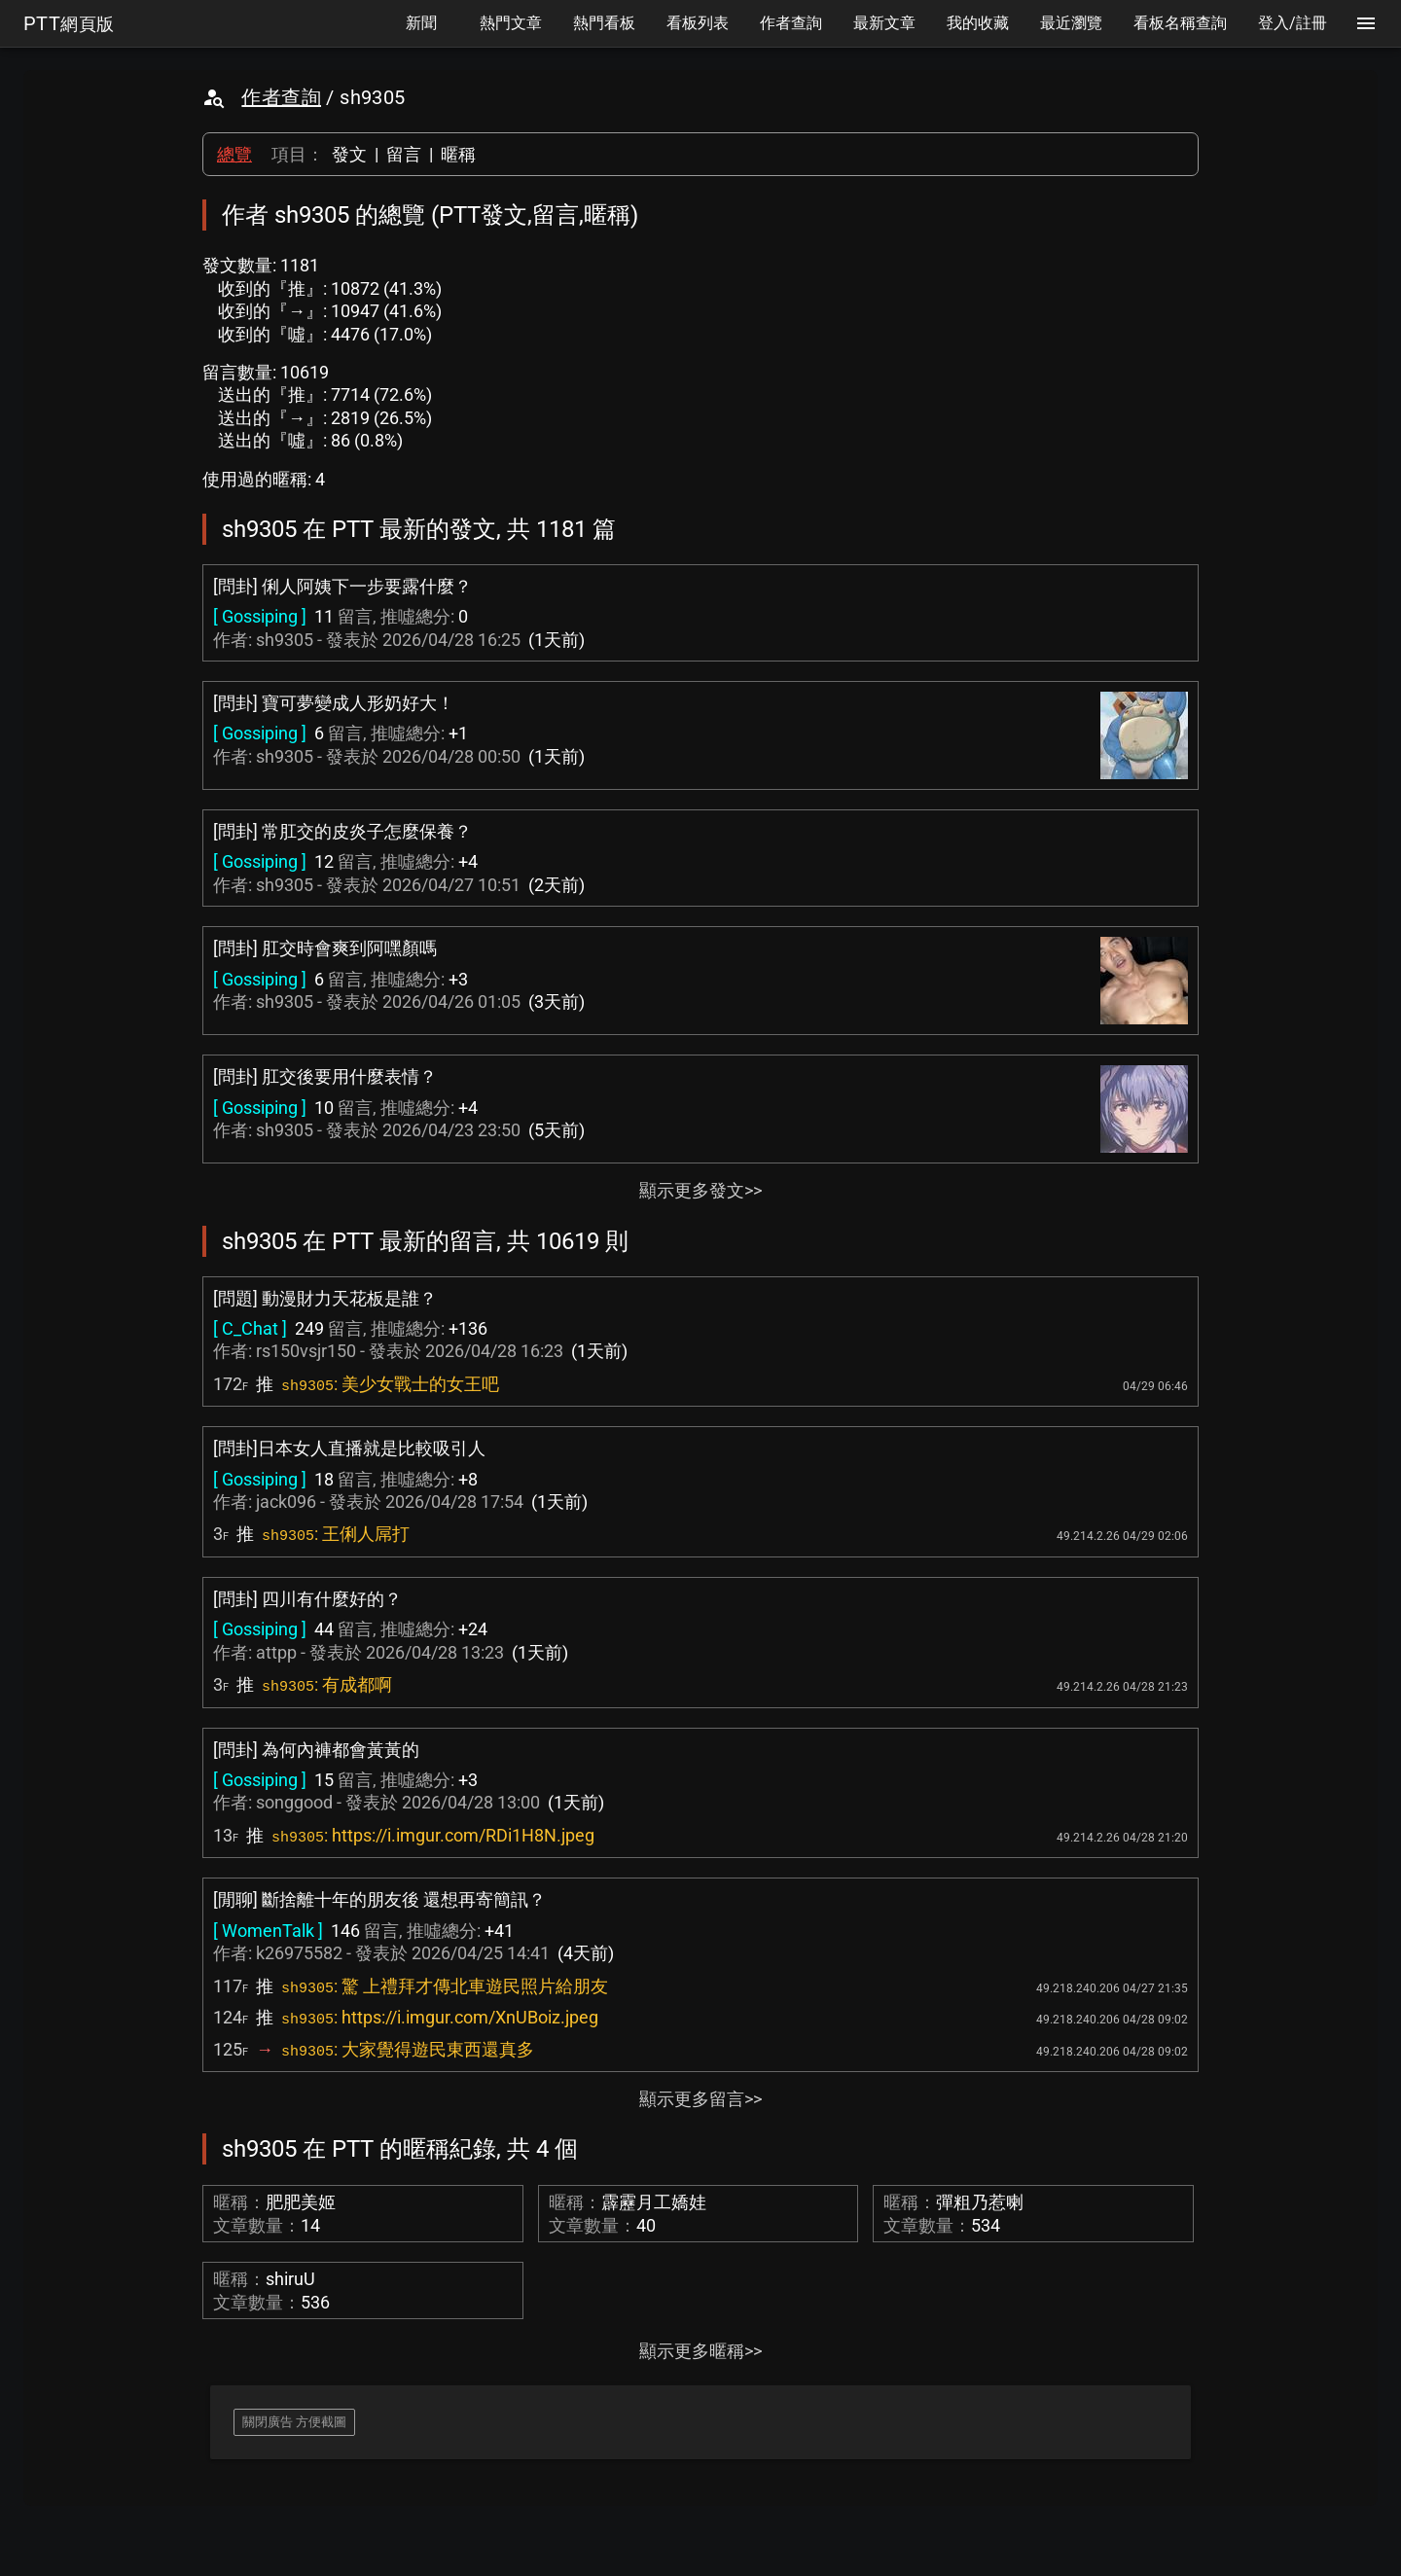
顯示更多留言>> (700, 2099)
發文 (349, 154)
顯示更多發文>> (700, 1190)
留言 (403, 154)
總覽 (234, 154)
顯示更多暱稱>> (700, 2351)
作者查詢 (281, 97)
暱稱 (458, 154)
